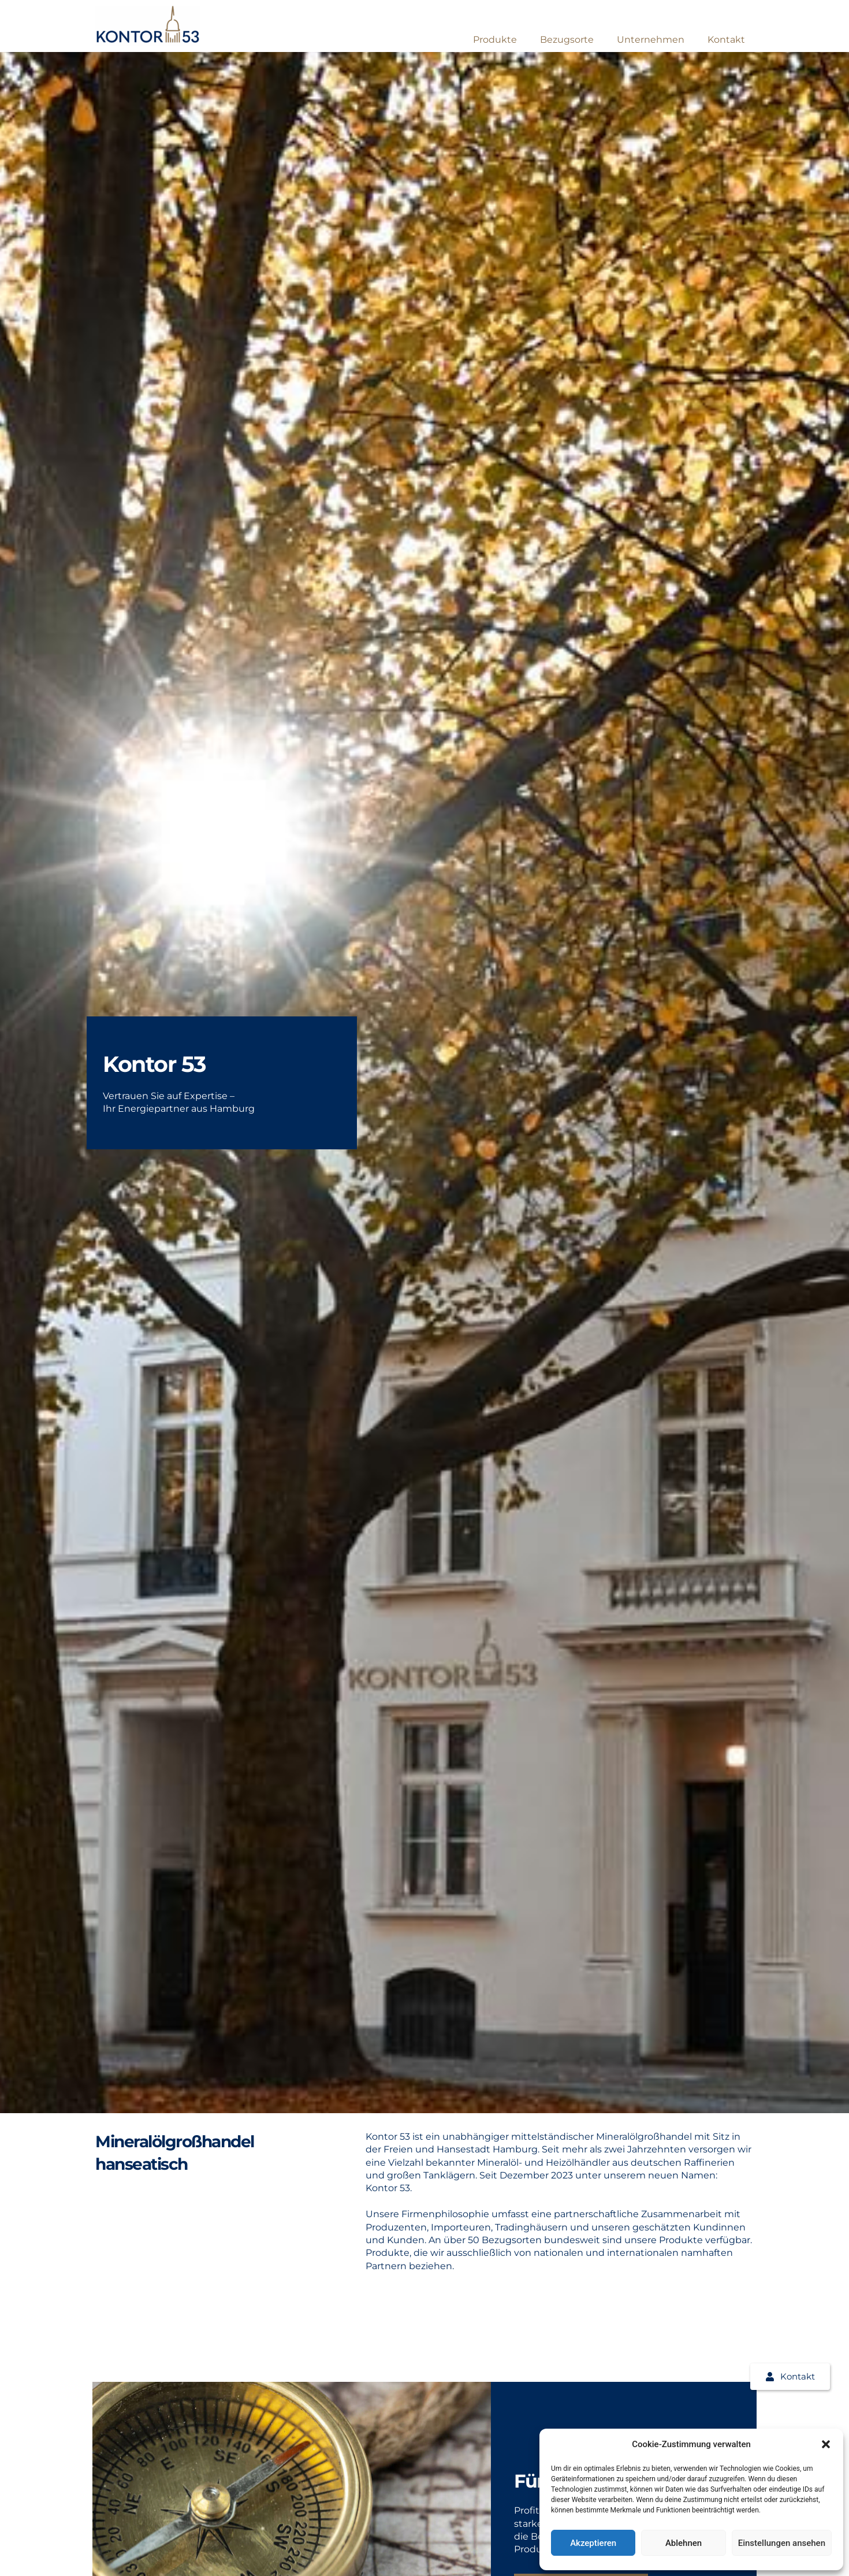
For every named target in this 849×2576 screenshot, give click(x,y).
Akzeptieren (593, 2543)
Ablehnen (683, 2543)
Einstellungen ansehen (781, 2543)
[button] (826, 2444)
